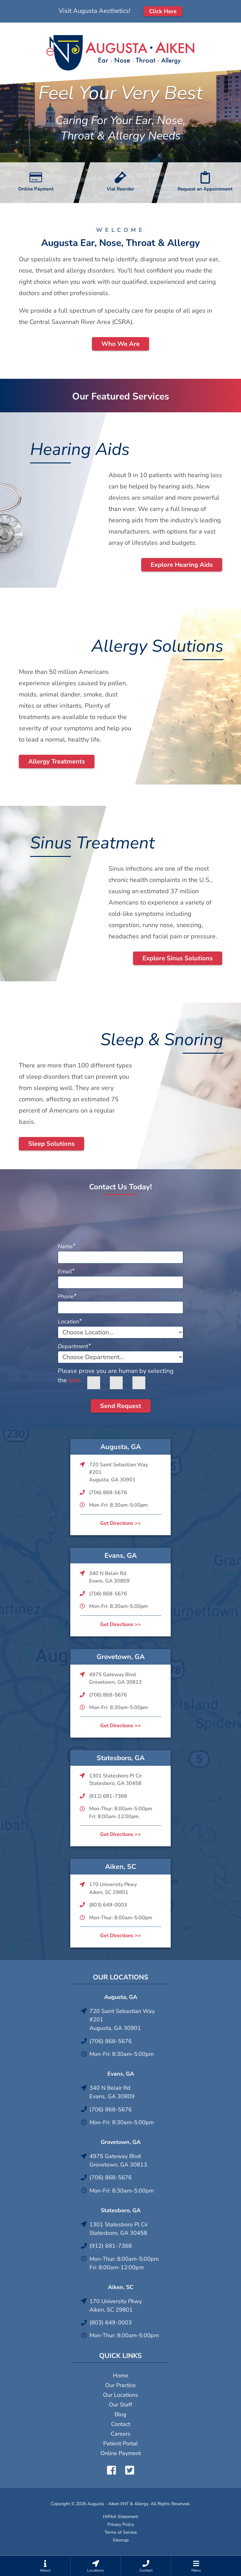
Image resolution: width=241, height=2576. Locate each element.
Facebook (111, 2470)
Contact (120, 2424)
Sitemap (121, 2540)
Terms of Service (120, 2532)
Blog (120, 2414)
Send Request (120, 1406)
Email (66, 1271)
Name (66, 1246)
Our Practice (120, 2385)
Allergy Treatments (56, 761)
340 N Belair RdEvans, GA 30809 (109, 1577)
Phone (67, 1296)
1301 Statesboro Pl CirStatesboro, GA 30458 (115, 1779)
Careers (121, 2434)
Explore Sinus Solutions (177, 958)
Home (120, 2375)
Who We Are (120, 344)
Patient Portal (120, 2443)
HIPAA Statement (120, 2517)
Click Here (163, 11)
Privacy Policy (120, 2524)
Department (74, 1346)
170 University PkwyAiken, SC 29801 (113, 1888)
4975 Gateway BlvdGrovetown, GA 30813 (115, 1678)
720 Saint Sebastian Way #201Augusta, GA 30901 (118, 1472)
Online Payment (120, 2453)
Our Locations (120, 2395)
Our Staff (120, 2404)
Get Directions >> (120, 1523)
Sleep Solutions (51, 1143)
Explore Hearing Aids (182, 565)
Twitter (130, 2470)
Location (70, 1321)
